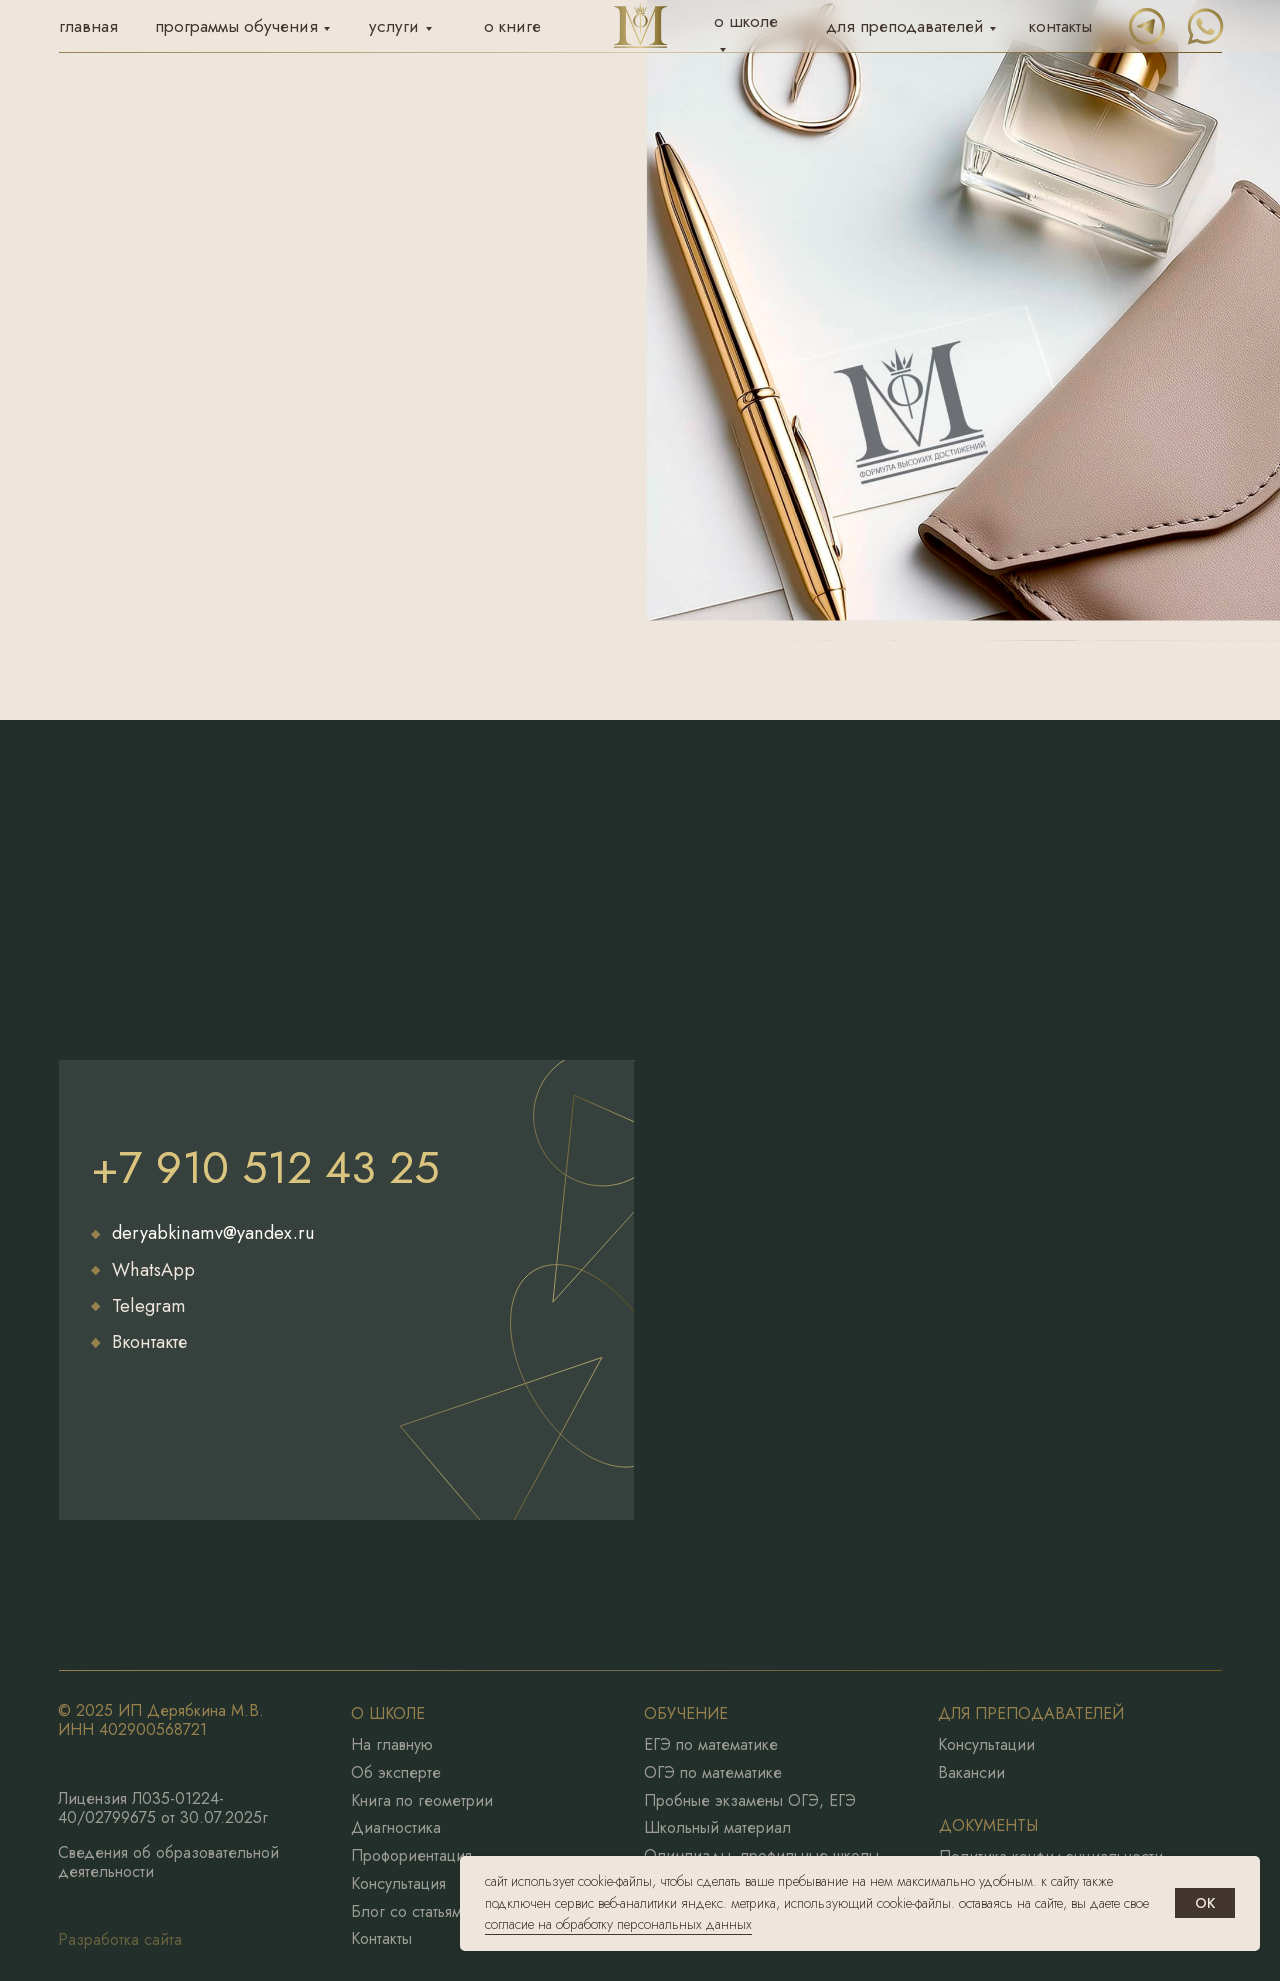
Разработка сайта (120, 1939)
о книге (512, 26)
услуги (394, 26)
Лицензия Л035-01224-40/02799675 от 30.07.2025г (163, 1808)
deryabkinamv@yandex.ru (213, 1233)
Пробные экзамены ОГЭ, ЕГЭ (750, 1801)
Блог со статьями (411, 1912)
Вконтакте (149, 1342)
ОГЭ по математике (713, 1773)
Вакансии (971, 1773)
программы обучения (236, 26)
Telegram (149, 1306)
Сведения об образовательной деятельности (168, 1862)
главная (88, 26)
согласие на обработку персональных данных (618, 1924)
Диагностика (396, 1828)
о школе (746, 21)
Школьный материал (717, 1828)
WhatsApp (153, 1270)
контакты (1060, 26)
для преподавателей (905, 26)
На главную (392, 1745)
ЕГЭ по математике (711, 1745)
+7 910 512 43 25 (265, 1167)
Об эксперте (396, 1773)
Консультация (398, 1884)
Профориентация (411, 1856)
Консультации (986, 1745)
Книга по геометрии (422, 1801)
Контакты (381, 1939)
